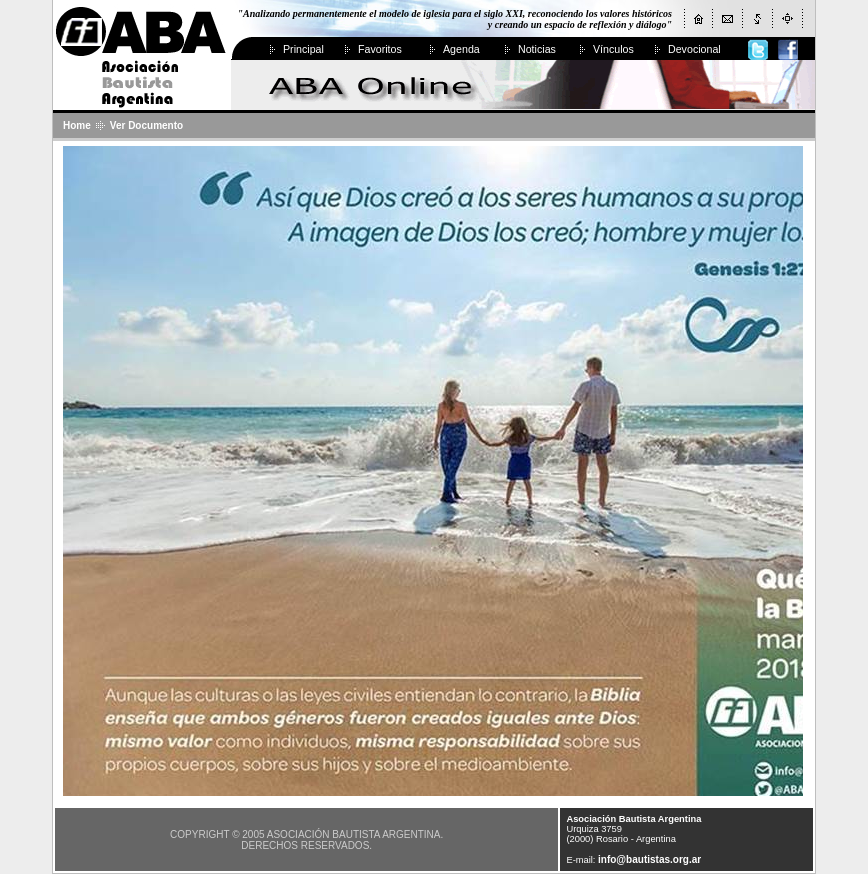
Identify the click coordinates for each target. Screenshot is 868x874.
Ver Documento (146, 125)
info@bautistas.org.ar (649, 859)
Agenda (461, 49)
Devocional (694, 49)
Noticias (537, 49)
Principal (303, 49)
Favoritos (380, 49)
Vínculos (613, 49)
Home (77, 125)
